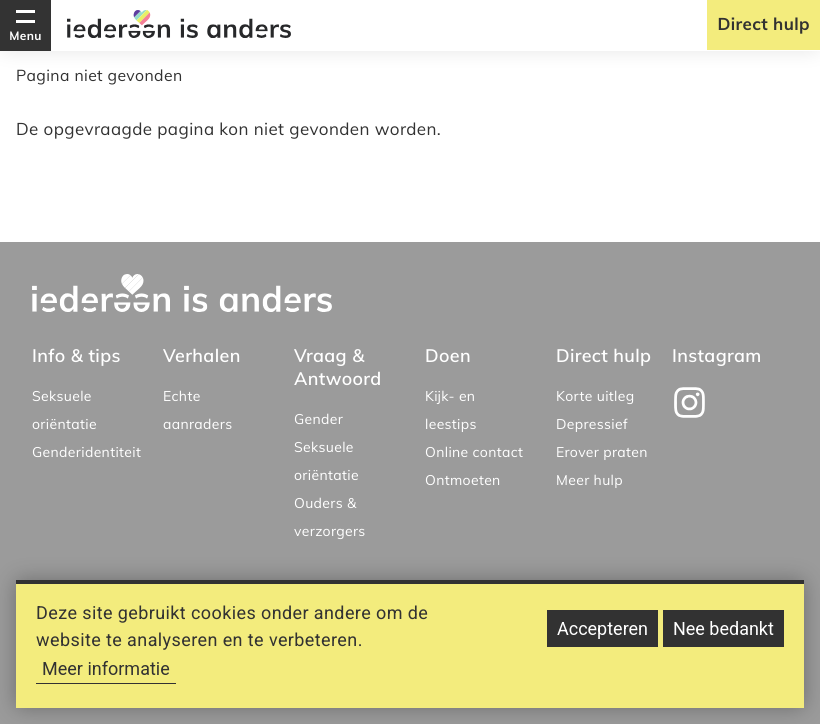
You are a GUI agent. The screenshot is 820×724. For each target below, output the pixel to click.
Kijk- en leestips (451, 410)
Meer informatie (106, 678)
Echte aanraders (197, 410)
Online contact (474, 452)
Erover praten (602, 452)
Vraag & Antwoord (338, 367)
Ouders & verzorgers (330, 517)
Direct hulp (763, 24)
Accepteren (602, 638)
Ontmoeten (463, 480)
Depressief (592, 424)
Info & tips (76, 355)
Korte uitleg (595, 396)
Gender (318, 419)
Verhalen (202, 355)
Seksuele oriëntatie (64, 410)
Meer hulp (589, 480)
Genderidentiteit (86, 452)
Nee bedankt (723, 638)
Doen (448, 355)
